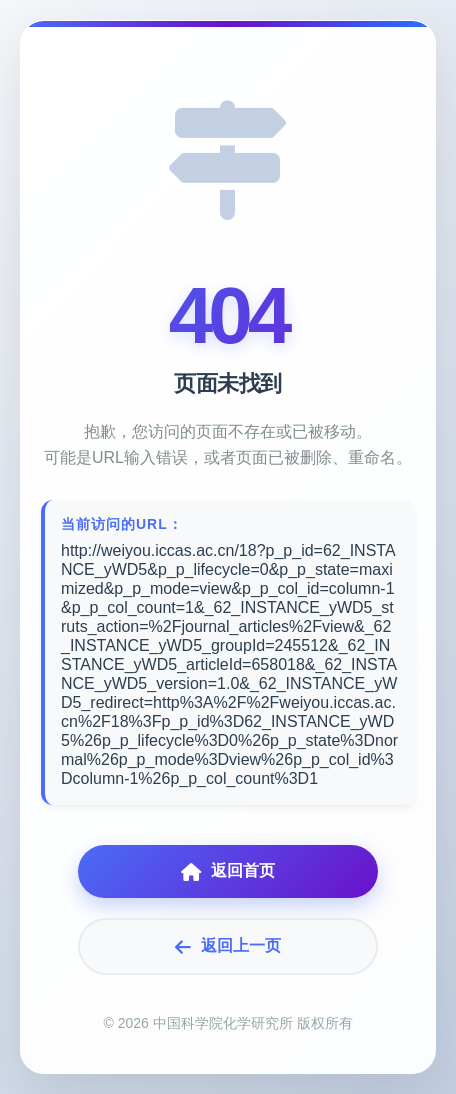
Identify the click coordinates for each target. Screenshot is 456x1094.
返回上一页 (228, 946)
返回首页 (228, 871)
